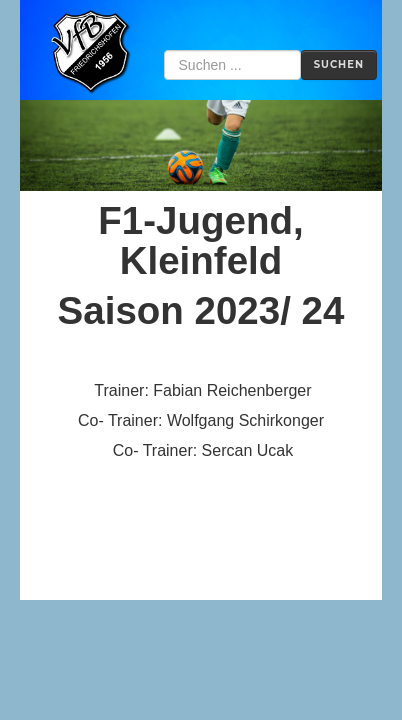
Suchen (339, 64)
